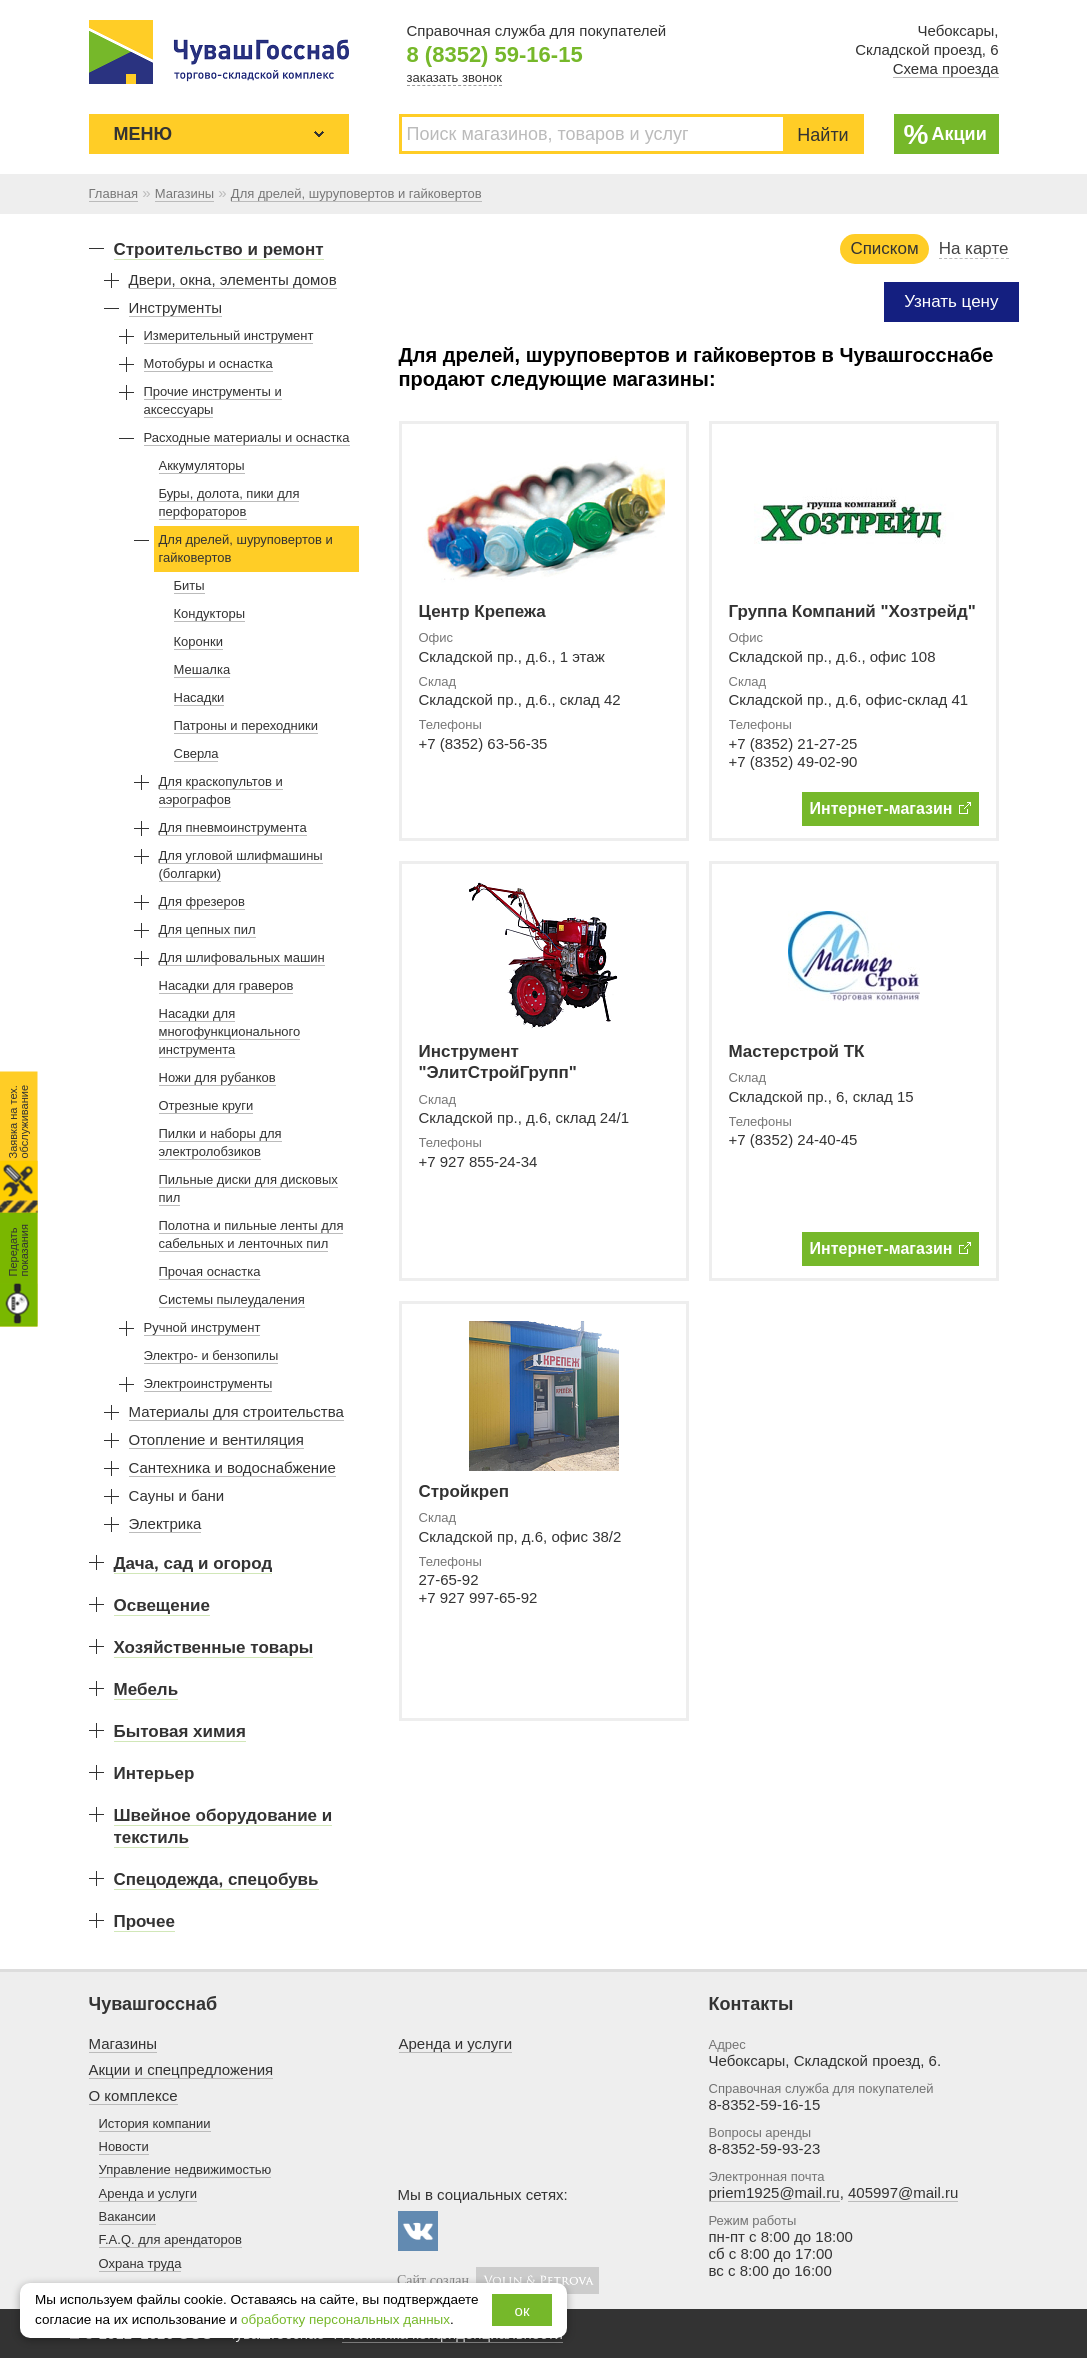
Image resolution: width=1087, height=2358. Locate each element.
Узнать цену (951, 301)
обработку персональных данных (345, 2319)
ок (522, 2310)
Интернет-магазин (890, 808)
